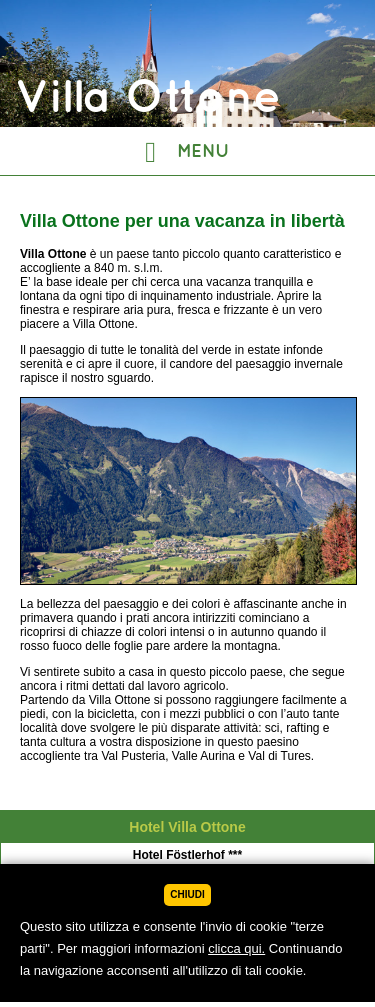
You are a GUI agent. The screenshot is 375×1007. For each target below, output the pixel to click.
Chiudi (187, 894)
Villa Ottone (187, 862)
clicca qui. (236, 948)
